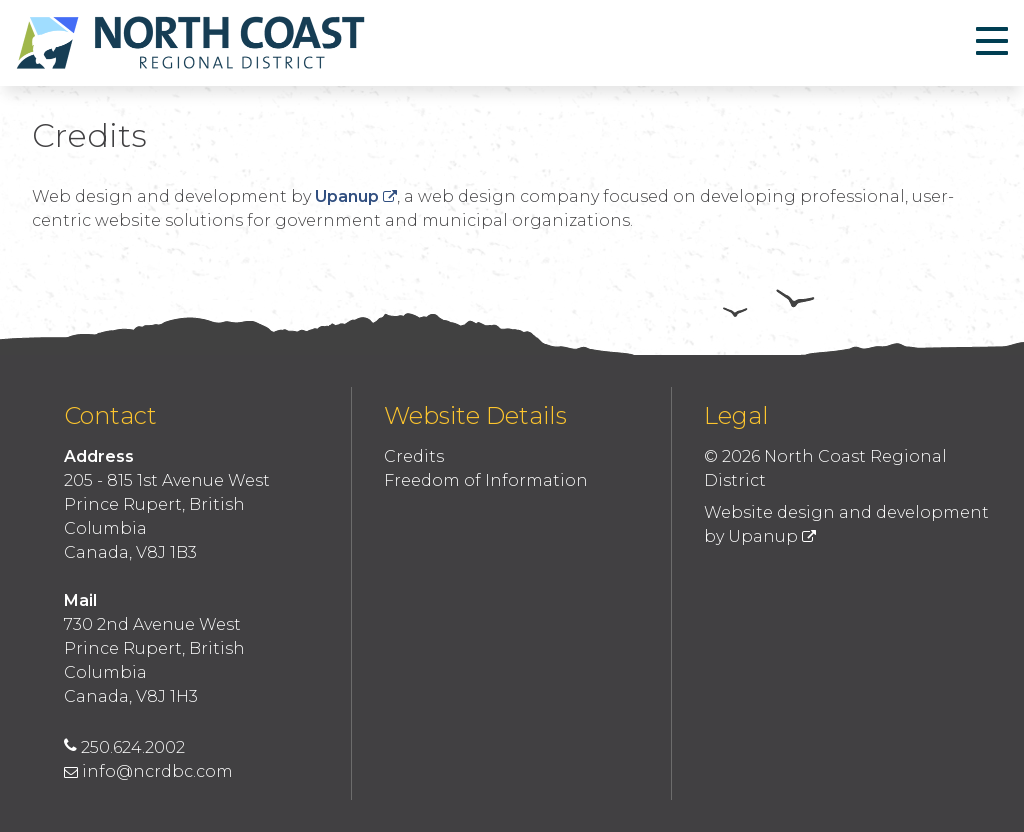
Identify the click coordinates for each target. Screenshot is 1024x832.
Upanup (356, 196)
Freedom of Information (486, 480)
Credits (414, 456)
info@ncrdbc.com (148, 771)
